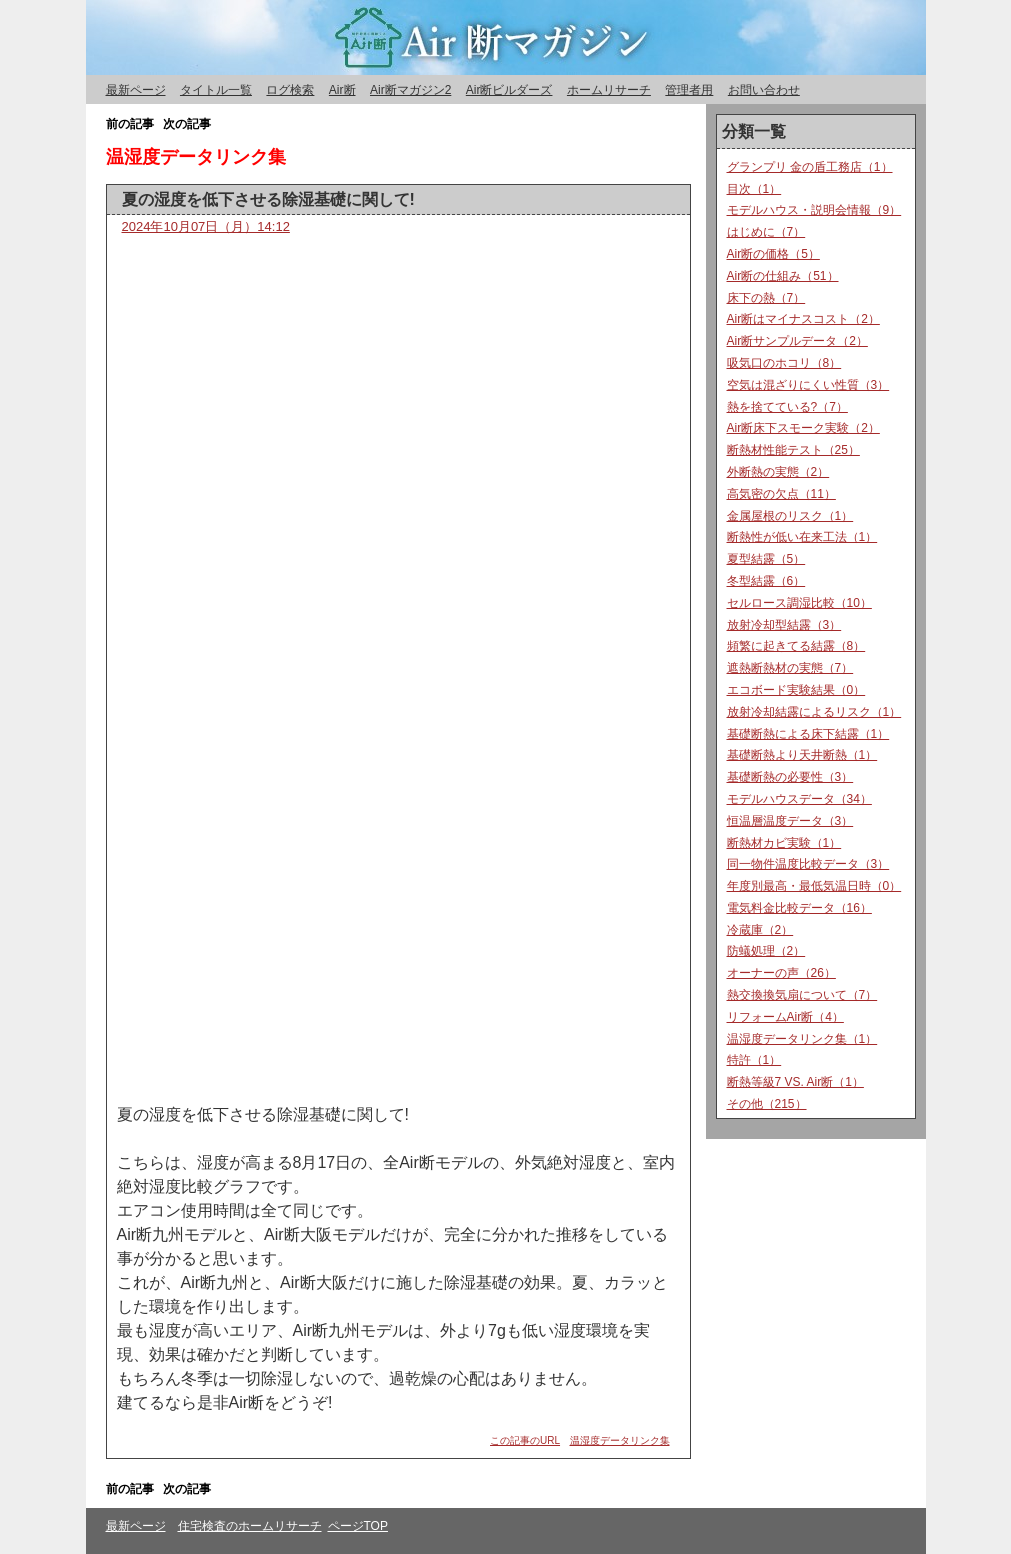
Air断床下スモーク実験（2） (803, 428)
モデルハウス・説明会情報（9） (814, 210)
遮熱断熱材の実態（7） (790, 668)
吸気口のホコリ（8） (784, 363)
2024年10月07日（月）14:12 (206, 226)
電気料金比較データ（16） (799, 908)
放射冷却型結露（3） (784, 625)
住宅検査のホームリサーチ (250, 1526)
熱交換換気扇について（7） (802, 995)
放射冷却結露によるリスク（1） (814, 712)
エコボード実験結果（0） (796, 690)
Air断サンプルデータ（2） (797, 341)
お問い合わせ (764, 90)
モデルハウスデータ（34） (799, 799)
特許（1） (754, 1060)
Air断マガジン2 (410, 90)
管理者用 (689, 90)
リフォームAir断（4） (785, 1017)
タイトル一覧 (216, 90)
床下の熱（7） (766, 298)
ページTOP (358, 1526)
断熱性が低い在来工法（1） (802, 537)
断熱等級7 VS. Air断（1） (795, 1082)
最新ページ (136, 90)
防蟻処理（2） (766, 951)
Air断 (342, 90)
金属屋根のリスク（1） (790, 516)
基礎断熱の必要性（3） (790, 777)
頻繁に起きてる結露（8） (796, 646)
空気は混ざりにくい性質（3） (808, 385)
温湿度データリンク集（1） (802, 1039)
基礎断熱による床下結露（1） (808, 734)
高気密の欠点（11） (781, 494)
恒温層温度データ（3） (790, 821)
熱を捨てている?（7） (787, 407)
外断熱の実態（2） (778, 472)
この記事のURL (525, 1440)
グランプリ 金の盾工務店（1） (810, 167)
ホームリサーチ (609, 90)
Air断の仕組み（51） (783, 276)
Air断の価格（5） (773, 254)
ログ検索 (290, 90)
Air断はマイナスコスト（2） (803, 319)
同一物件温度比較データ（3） (808, 864)
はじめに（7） (766, 232)
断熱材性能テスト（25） (793, 450)
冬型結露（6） (766, 581)
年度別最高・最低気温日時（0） (814, 886)
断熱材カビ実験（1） (784, 843)
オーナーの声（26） (781, 973)
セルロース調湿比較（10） (799, 603)
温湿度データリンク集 (620, 1440)
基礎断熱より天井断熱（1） (802, 755)
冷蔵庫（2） (760, 930)
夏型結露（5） (766, 559)
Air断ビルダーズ (509, 90)
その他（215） (767, 1104)
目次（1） (754, 189)
